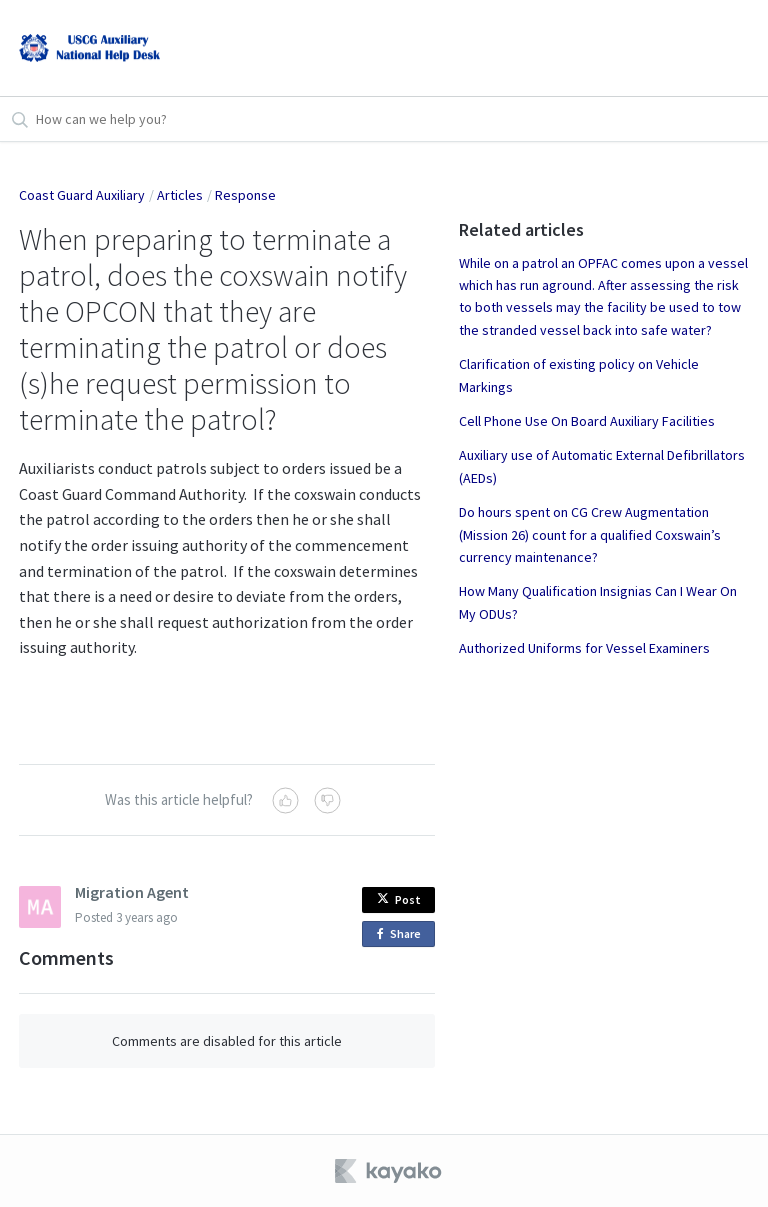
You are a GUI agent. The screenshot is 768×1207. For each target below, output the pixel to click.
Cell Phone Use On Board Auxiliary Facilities (587, 421)
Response (245, 195)
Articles (180, 195)
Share (402, 934)
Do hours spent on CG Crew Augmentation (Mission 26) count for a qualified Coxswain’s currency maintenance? (590, 534)
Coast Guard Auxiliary (82, 195)
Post (399, 899)
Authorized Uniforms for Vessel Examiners (584, 648)
